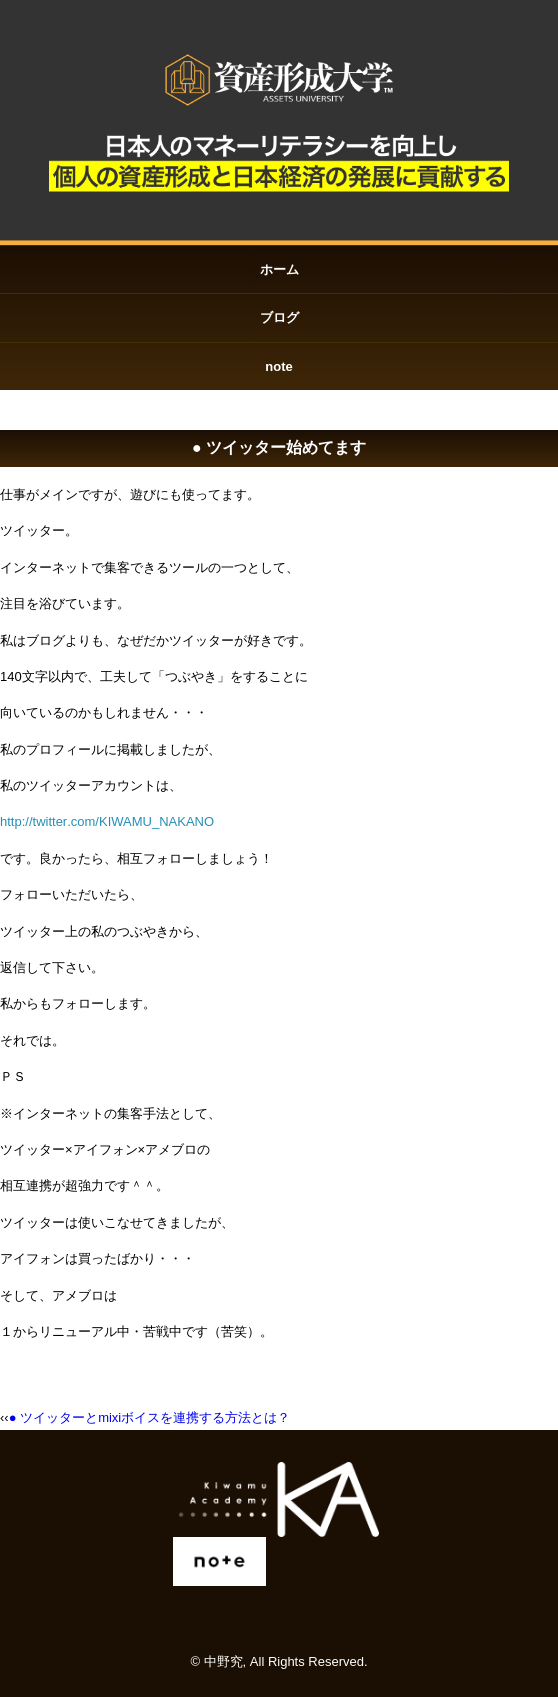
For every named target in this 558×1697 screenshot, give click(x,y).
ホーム (279, 269)
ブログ (279, 317)
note (278, 366)
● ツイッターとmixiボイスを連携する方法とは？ (150, 1417)
